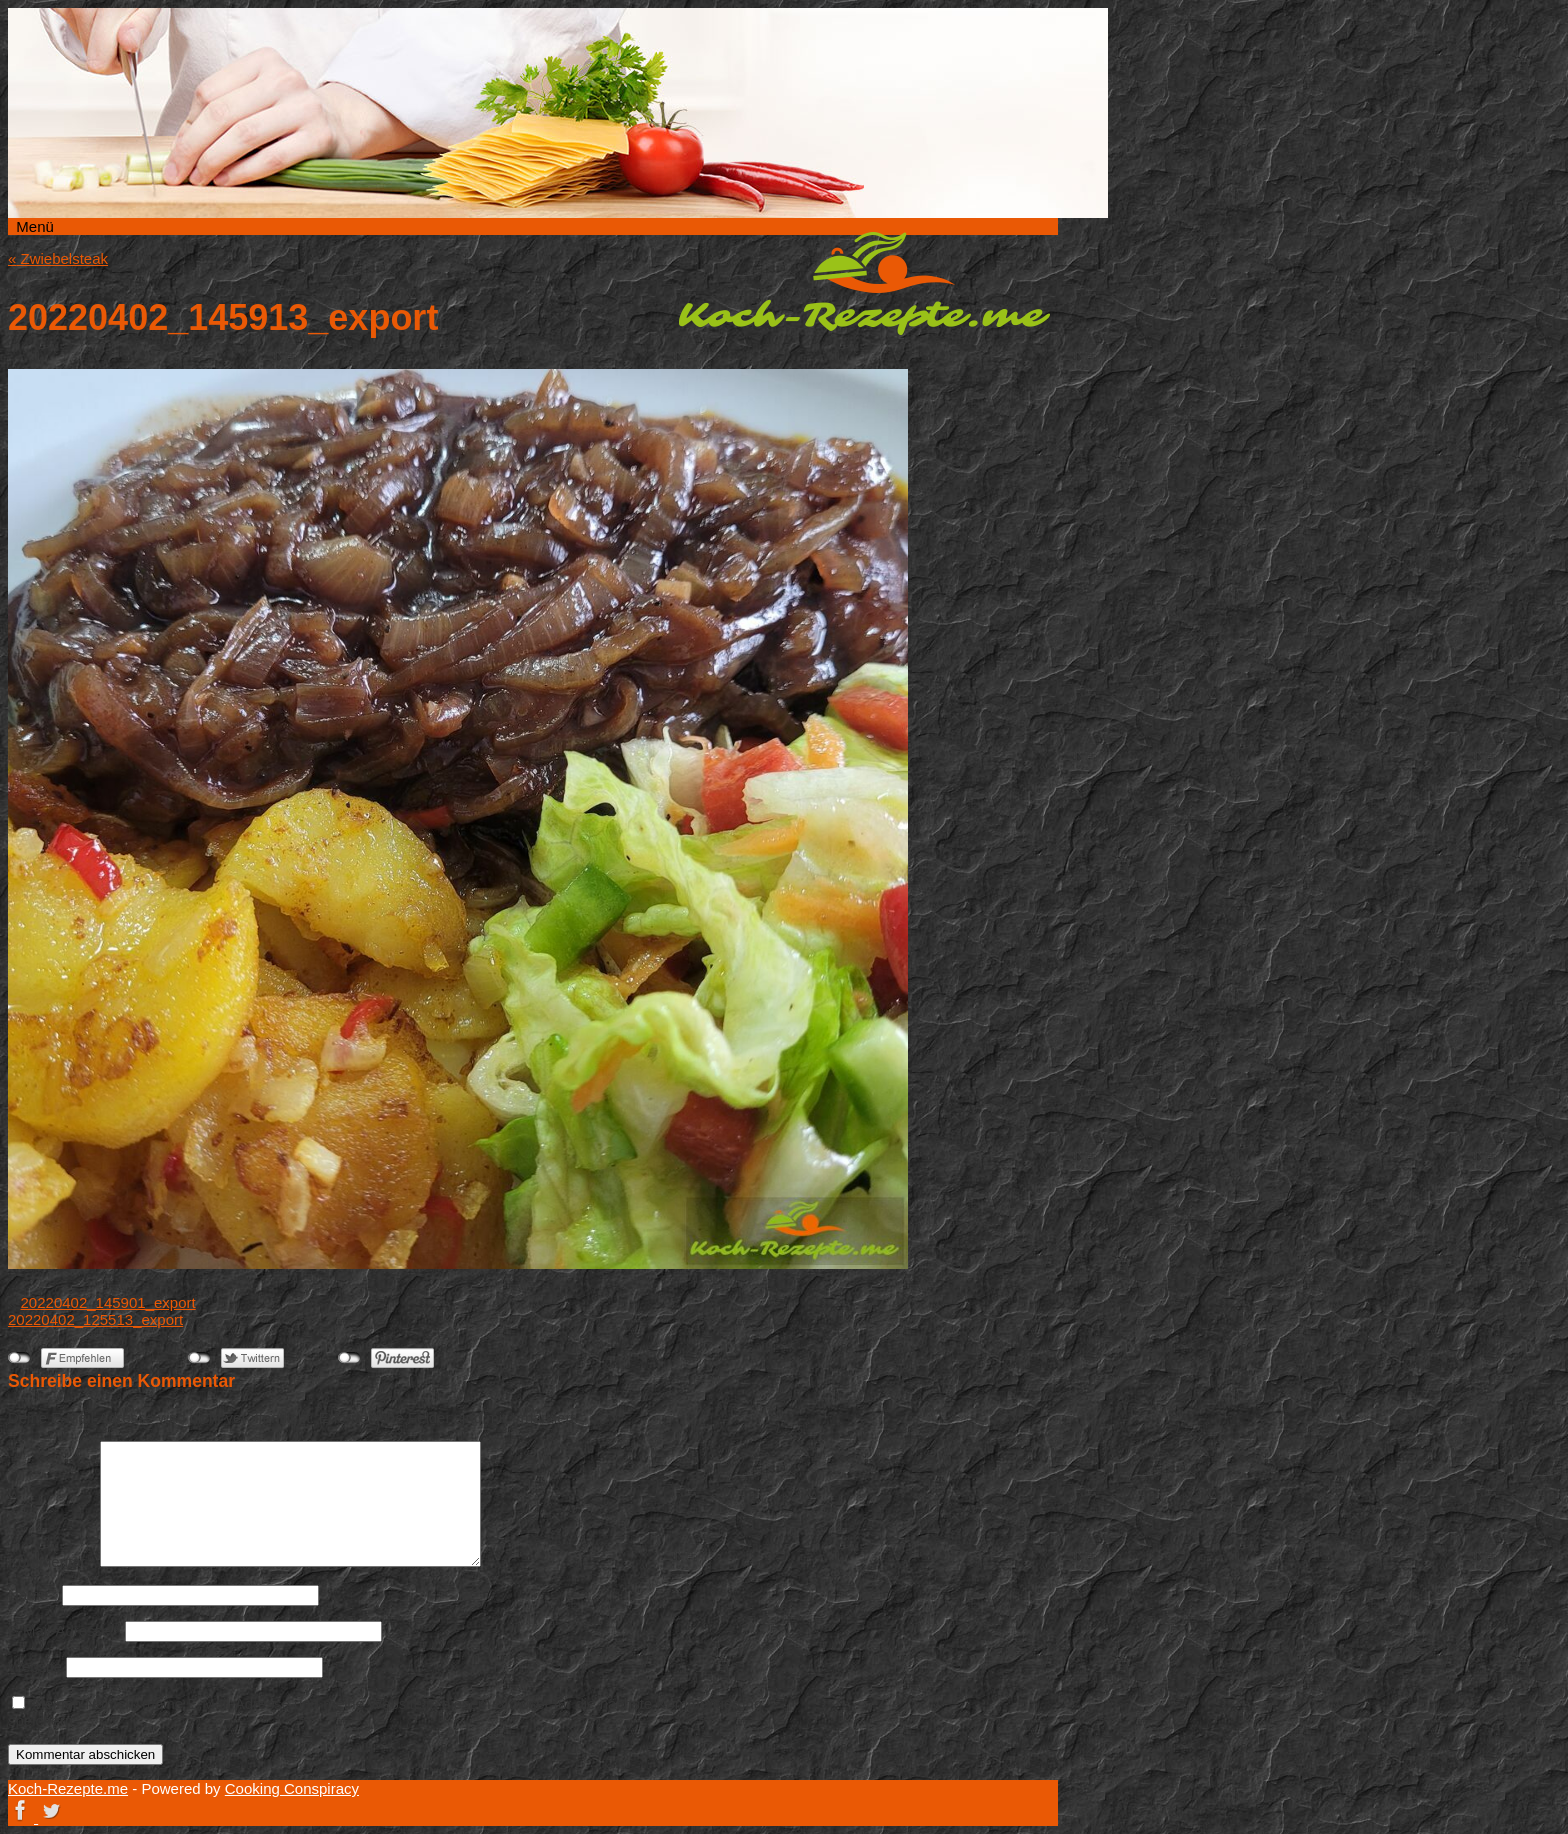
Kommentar (52, 1561)
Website (35, 1666)
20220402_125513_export (95, 1319)
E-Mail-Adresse (64, 1630)
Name (33, 1594)
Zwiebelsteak (58, 258)
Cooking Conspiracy (292, 1788)
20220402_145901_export (108, 1302)
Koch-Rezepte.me (864, 283)
